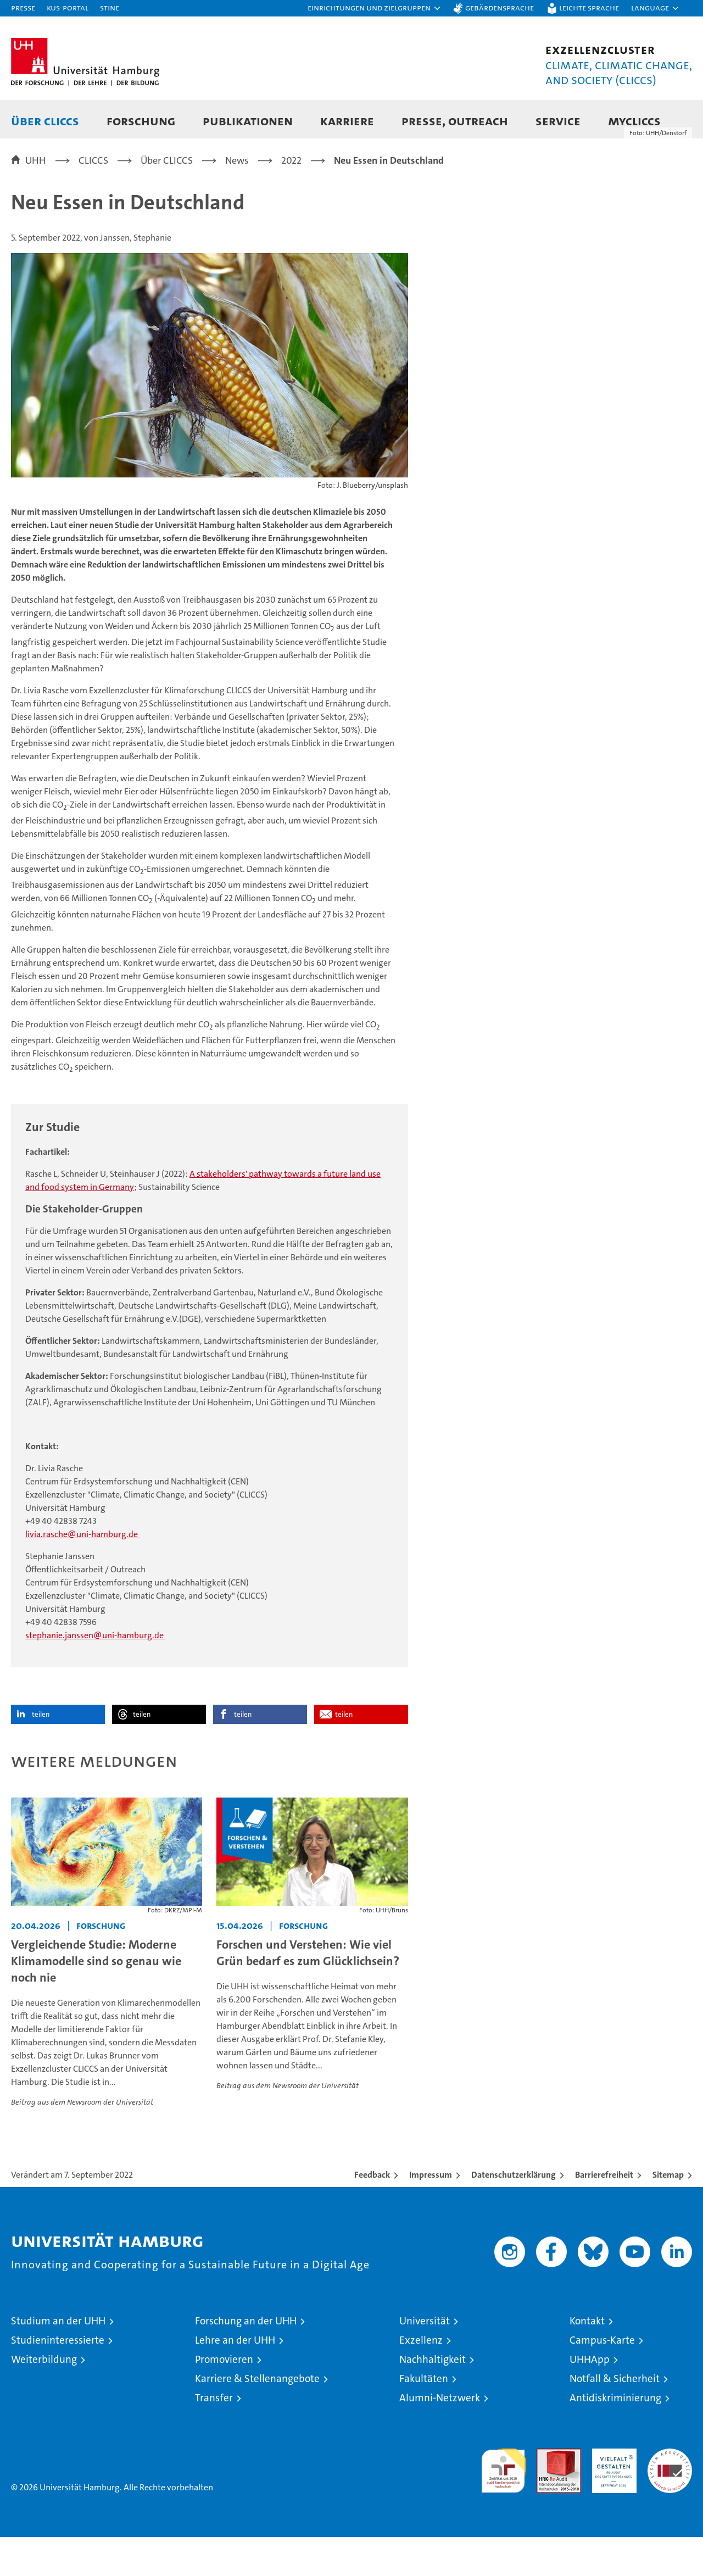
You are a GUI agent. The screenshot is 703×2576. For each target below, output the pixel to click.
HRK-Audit (611, 2494)
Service (558, 121)
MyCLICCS (634, 121)
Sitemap (668, 2214)
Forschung (141, 121)
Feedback (372, 2214)
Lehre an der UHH (235, 2379)
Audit (547, 2494)
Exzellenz (421, 2379)
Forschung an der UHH (246, 2360)
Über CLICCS (45, 121)
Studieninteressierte (57, 2379)
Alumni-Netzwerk (439, 2437)
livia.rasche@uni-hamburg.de (82, 1573)
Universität (424, 2360)
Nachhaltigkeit (432, 2399)
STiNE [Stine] (109, 7)
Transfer (214, 2437)
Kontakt (587, 2360)
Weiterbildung (44, 2399)
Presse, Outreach (454, 121)
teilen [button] (40, 1754)
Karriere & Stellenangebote (257, 2418)
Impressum (430, 2214)
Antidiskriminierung (615, 2437)
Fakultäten (423, 2418)
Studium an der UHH (58, 2360)
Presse (23, 7)
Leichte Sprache (589, 7)
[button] (375, 8)
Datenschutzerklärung (513, 2214)
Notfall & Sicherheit (615, 2418)
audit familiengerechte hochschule (503, 2505)
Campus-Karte (602, 2379)
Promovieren (224, 2399)
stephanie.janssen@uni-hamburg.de (95, 1675)
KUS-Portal (67, 7)
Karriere (347, 121)
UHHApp (590, 2399)
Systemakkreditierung (670, 2494)
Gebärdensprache (499, 7)
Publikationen (248, 121)
